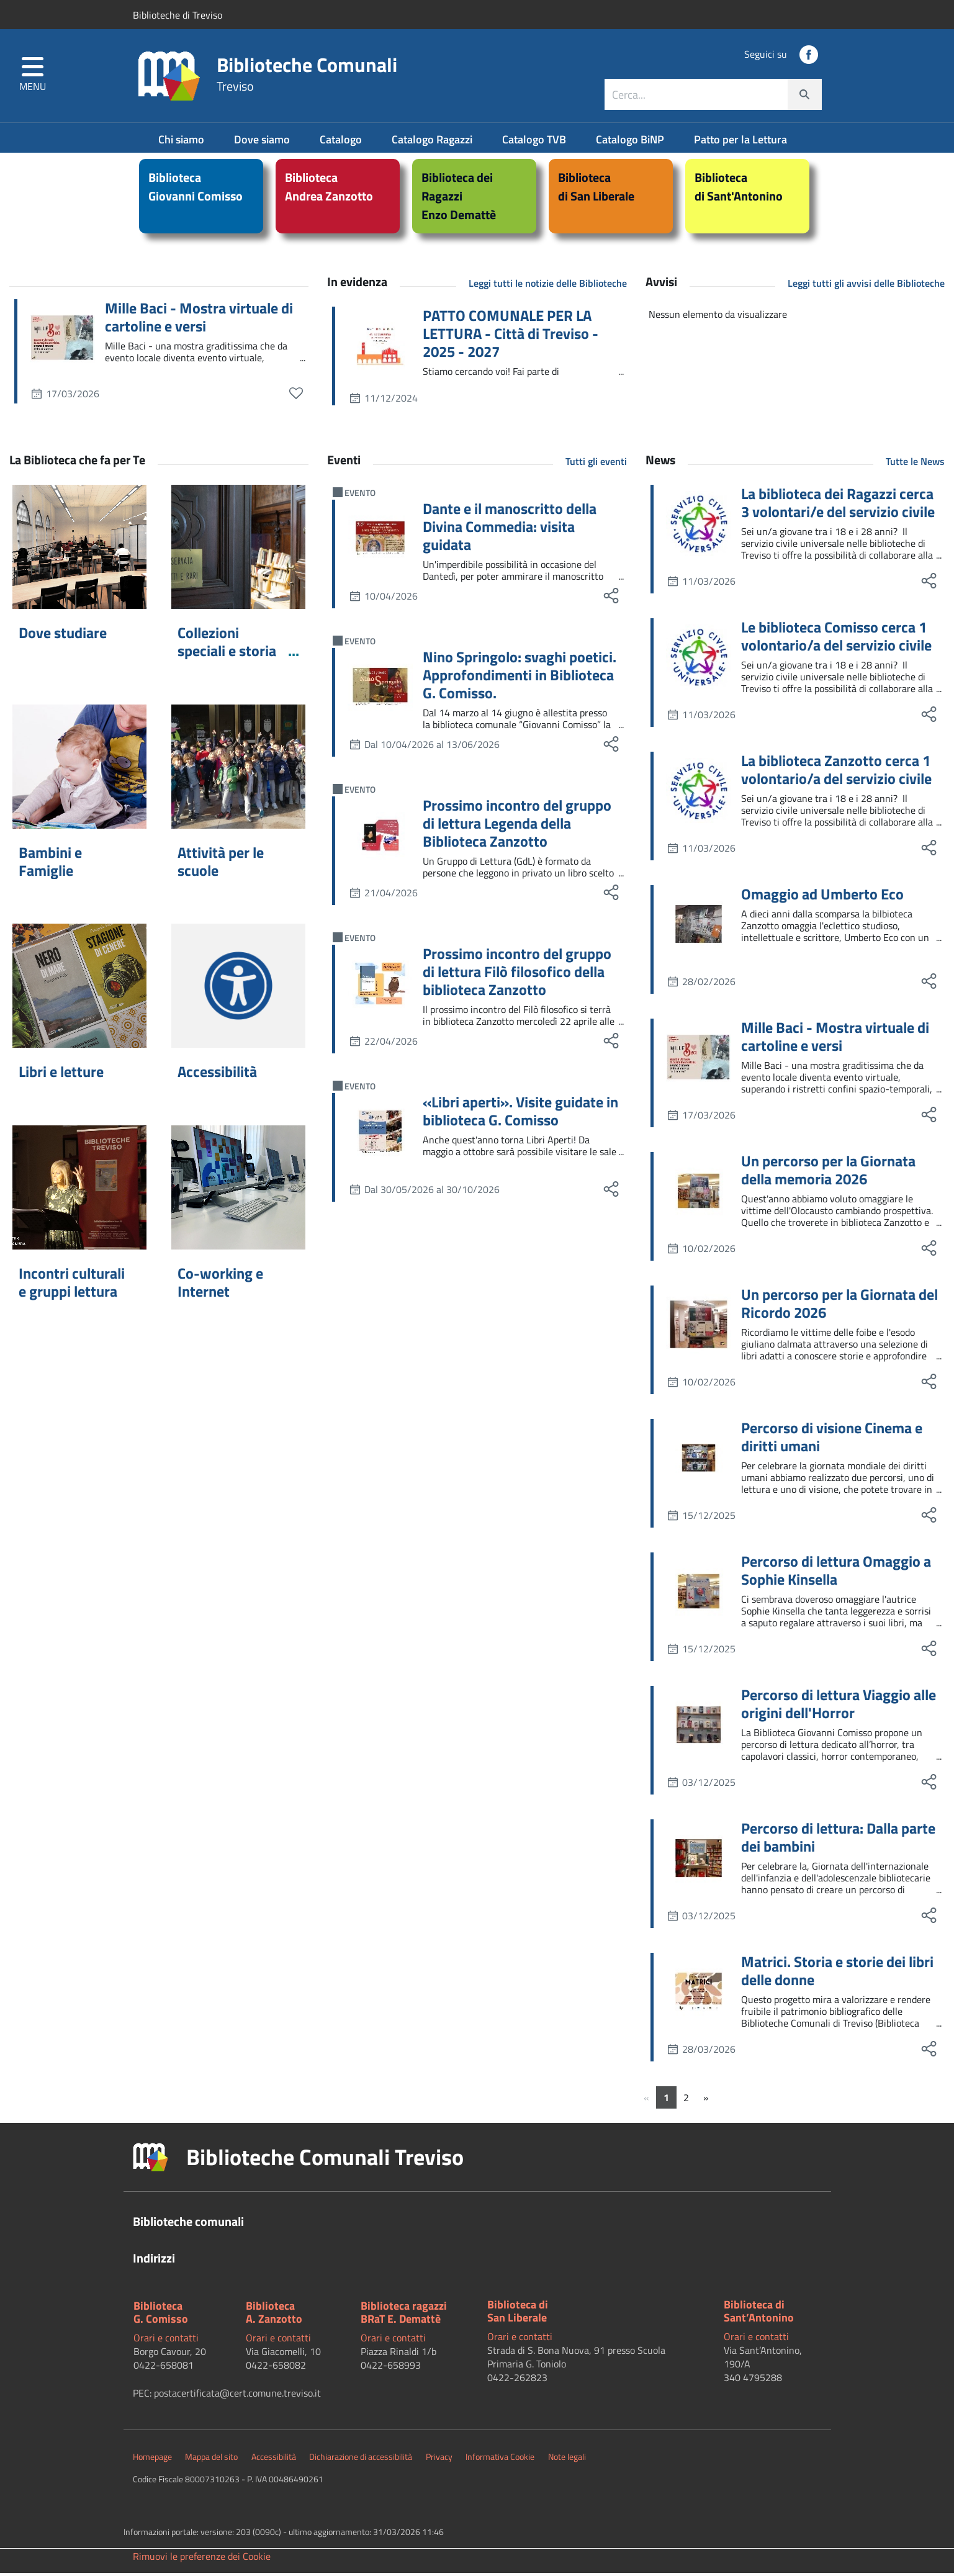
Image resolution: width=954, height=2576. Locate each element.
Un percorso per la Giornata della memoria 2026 (828, 1173)
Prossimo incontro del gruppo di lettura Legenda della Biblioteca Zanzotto (517, 826)
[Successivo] (706, 2100)
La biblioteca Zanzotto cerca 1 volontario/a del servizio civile (836, 773)
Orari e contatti (166, 2340)
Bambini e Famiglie (50, 864)
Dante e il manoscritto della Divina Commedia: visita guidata (509, 529)
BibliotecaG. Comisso (160, 2315)
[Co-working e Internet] (238, 1190)
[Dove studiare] (79, 550)
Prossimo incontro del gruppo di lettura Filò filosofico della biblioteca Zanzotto (517, 974)
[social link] (809, 57)
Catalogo (342, 142)
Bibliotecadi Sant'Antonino (739, 190)
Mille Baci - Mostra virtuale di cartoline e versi (199, 320)
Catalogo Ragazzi (433, 142)
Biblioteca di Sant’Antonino (759, 2314)
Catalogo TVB (535, 142)
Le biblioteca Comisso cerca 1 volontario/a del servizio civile (836, 639)
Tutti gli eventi (596, 464)
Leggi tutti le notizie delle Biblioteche (548, 286)
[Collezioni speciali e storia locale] (238, 550)
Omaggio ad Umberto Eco (822, 897)
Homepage (152, 2460)
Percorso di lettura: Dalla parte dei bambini (838, 1840)
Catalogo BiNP (631, 142)
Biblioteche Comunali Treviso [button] (325, 2160)
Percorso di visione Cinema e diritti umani (831, 1440)
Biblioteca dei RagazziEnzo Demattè (458, 199)
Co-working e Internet (220, 1285)
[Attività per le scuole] (238, 770)
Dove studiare (63, 635)
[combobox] (713, 96)
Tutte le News (915, 464)
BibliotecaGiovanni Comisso (195, 190)
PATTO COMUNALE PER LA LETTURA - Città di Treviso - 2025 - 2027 (510, 336)
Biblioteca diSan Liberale (517, 2314)
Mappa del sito (211, 2460)
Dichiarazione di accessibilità (360, 2460)
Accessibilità (217, 1074)
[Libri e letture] (79, 989)
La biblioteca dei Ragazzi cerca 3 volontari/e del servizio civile (838, 506)
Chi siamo (182, 142)
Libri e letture (61, 1074)
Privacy (439, 2460)
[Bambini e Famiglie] (79, 770)
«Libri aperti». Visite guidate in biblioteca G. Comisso (520, 1114)
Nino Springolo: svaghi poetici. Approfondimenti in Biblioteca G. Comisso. (519, 678)
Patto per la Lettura (740, 142)
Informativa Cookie (500, 2460)
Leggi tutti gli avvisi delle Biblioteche (866, 286)
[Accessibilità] (238, 989)
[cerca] (804, 97)
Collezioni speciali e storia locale (227, 653)
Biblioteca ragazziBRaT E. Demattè (404, 2315)
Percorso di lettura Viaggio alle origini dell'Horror (838, 1707)
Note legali (567, 2460)
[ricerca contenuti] (696, 96)
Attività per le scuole (221, 864)
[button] (32, 78)
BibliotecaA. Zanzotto (274, 2315)
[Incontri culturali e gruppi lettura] (79, 1190)
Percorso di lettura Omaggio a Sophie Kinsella (836, 1574)
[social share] (611, 599)
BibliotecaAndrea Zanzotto (329, 190)
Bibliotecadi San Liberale (596, 190)
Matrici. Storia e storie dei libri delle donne (837, 1974)
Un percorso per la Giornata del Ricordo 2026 (839, 1307)
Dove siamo (263, 142)
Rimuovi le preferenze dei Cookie (202, 2559)
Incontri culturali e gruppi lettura (72, 1285)
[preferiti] (296, 396)
